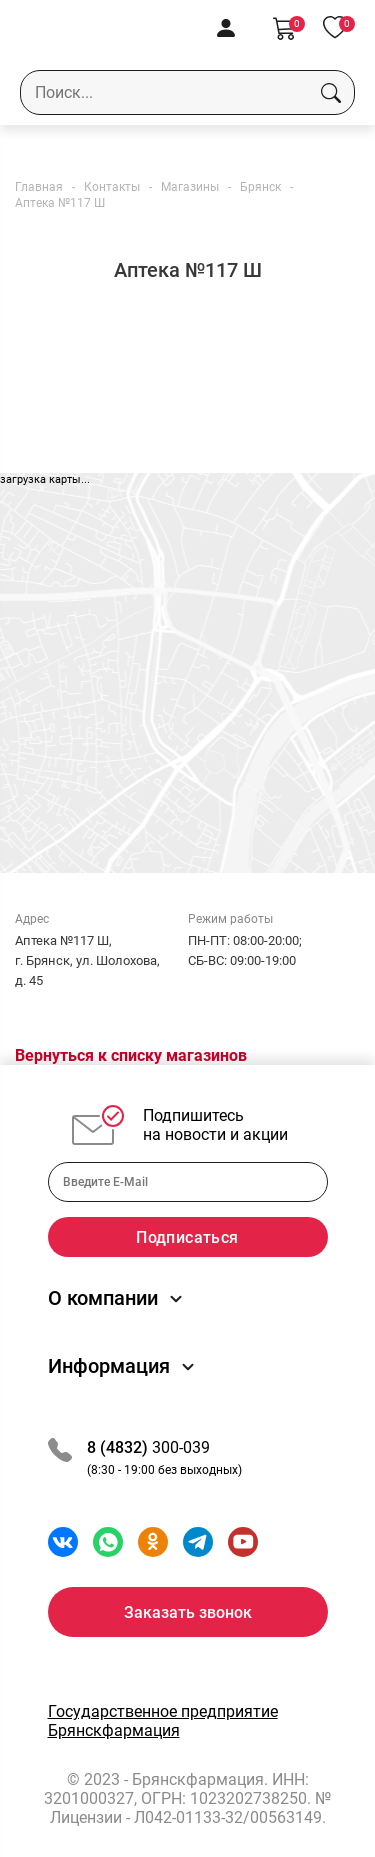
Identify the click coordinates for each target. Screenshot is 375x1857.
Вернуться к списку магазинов (131, 1055)
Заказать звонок (188, 1612)
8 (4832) (119, 1447)
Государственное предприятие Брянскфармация (163, 1721)
